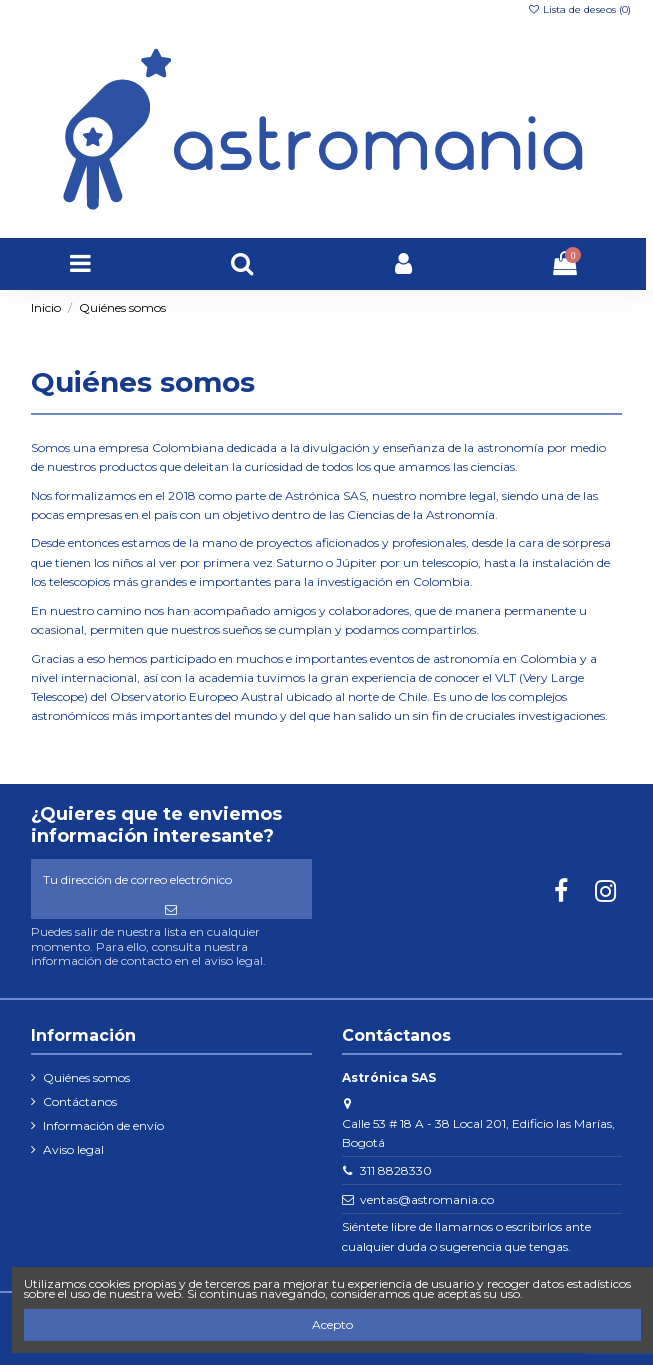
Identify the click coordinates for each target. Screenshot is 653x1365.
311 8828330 (396, 1170)
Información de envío (103, 1125)
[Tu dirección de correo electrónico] (171, 880)
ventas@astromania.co (427, 1199)
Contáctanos (80, 1101)
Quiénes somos (86, 1077)
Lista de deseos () (579, 9)
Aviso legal (73, 1149)
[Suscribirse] (171, 910)
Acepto (332, 1324)
